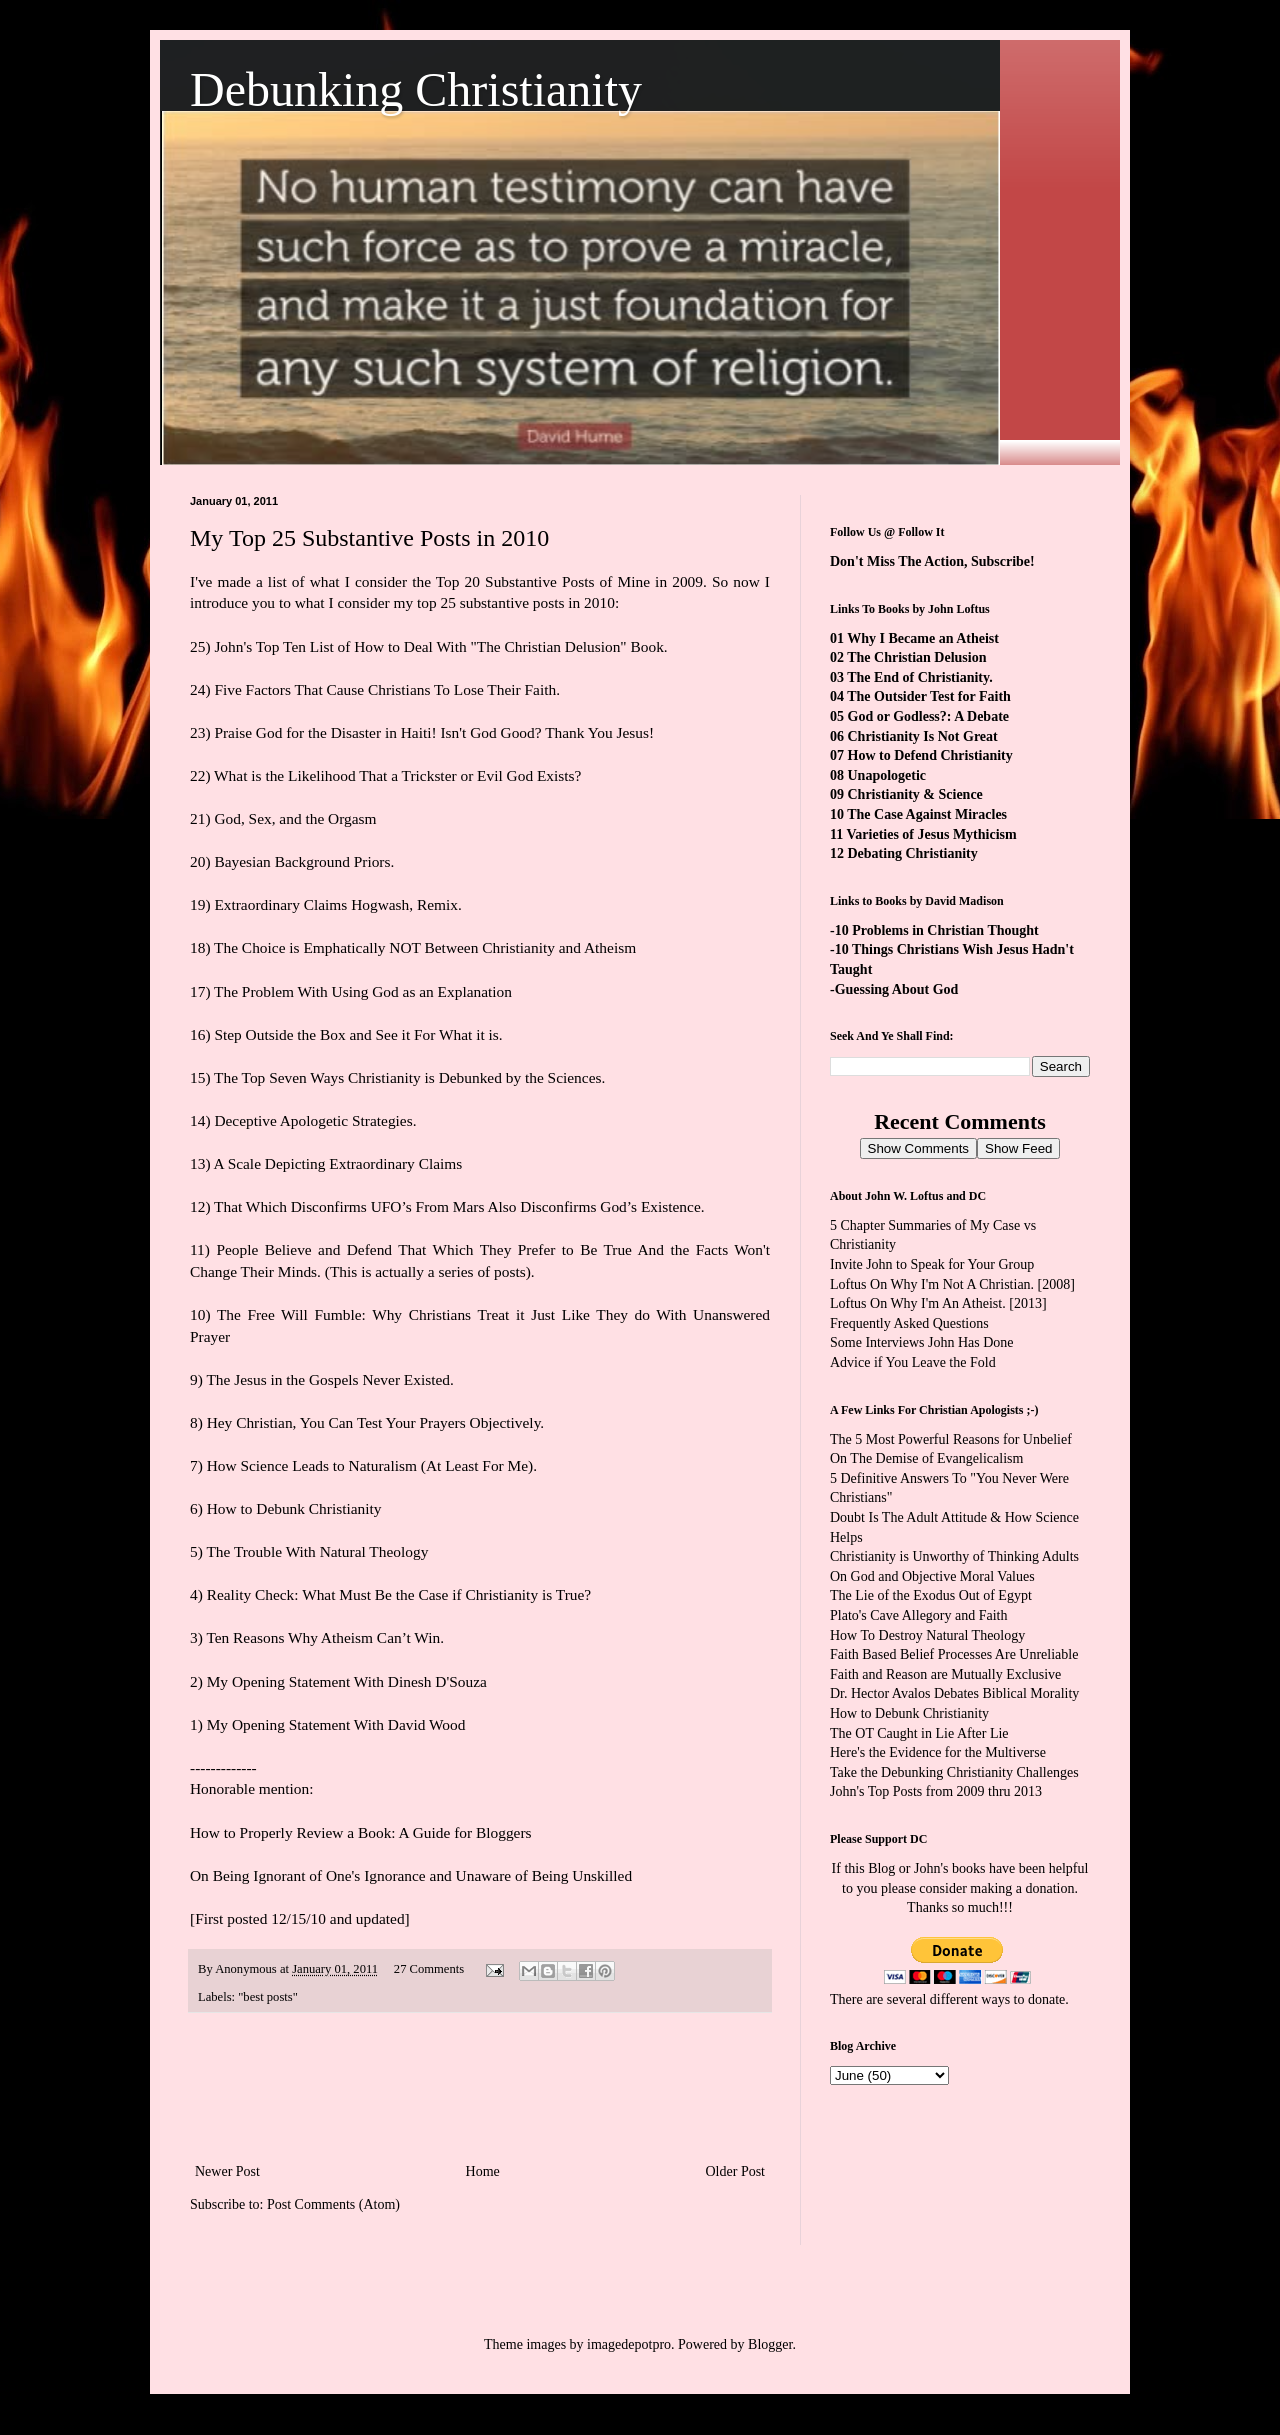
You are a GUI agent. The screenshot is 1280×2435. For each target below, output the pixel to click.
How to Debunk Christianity (294, 1508)
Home (483, 2171)
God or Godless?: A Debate (929, 716)
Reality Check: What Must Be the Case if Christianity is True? (399, 1594)
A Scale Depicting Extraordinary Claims (338, 1163)
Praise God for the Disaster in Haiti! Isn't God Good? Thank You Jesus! (434, 732)
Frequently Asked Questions (909, 1323)
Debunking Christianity (416, 89)
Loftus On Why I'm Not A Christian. (932, 1284)
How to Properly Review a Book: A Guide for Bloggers (361, 1832)
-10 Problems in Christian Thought (934, 930)
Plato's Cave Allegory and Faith (919, 1615)
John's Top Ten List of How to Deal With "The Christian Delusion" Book (438, 646)
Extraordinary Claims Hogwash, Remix (336, 904)
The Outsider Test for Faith (929, 696)
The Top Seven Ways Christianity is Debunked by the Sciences (407, 1077)
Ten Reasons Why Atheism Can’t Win (323, 1637)
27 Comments (429, 1969)
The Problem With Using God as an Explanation (363, 991)
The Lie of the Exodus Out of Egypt (931, 1595)
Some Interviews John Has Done (922, 1342)
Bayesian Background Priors (302, 861)
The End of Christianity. (919, 677)
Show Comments (918, 1148)
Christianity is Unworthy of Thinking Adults (954, 1556)
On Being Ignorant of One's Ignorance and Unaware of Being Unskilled (411, 1875)
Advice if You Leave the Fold (913, 1362)
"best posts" (268, 1997)
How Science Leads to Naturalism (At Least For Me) (370, 1465)
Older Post (736, 2171)
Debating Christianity (913, 853)
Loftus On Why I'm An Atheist (916, 1303)
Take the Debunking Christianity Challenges (954, 1772)
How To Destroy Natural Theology (927, 1635)
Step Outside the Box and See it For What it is (356, 1034)
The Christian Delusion (916, 657)
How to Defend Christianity (930, 755)
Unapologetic (887, 775)
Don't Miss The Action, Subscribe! (932, 561)
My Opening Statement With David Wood (336, 1724)
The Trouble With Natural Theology (317, 1551)
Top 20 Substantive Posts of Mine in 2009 (569, 581)
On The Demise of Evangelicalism (926, 1458)
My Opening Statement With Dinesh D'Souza (347, 1681)
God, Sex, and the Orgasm (295, 818)
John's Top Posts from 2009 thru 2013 (936, 1791)
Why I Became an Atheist (923, 638)
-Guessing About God (894, 989)
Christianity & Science (915, 794)
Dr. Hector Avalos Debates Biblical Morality (954, 1693)
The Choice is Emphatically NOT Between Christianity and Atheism (425, 947)
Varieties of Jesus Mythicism (931, 834)
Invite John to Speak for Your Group (932, 1264)
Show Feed (1018, 1148)
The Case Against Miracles (927, 814)
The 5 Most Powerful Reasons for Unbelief (951, 1439)
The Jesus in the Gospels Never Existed (328, 1379)
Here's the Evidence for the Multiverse (938, 1752)
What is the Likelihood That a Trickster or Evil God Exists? (397, 775)
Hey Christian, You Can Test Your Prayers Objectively (374, 1422)
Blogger (770, 2344)
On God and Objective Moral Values (932, 1576)
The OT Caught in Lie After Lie (919, 1733)
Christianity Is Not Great (923, 736)
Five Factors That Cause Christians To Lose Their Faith (385, 689)
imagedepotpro (629, 2344)
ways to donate (1023, 1999)
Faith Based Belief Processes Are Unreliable (954, 1654)
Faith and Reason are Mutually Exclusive (945, 1674)
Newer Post (227, 2171)
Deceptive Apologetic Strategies (313, 1120)
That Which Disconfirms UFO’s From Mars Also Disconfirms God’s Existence (457, 1206)
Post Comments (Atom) (333, 2204)
